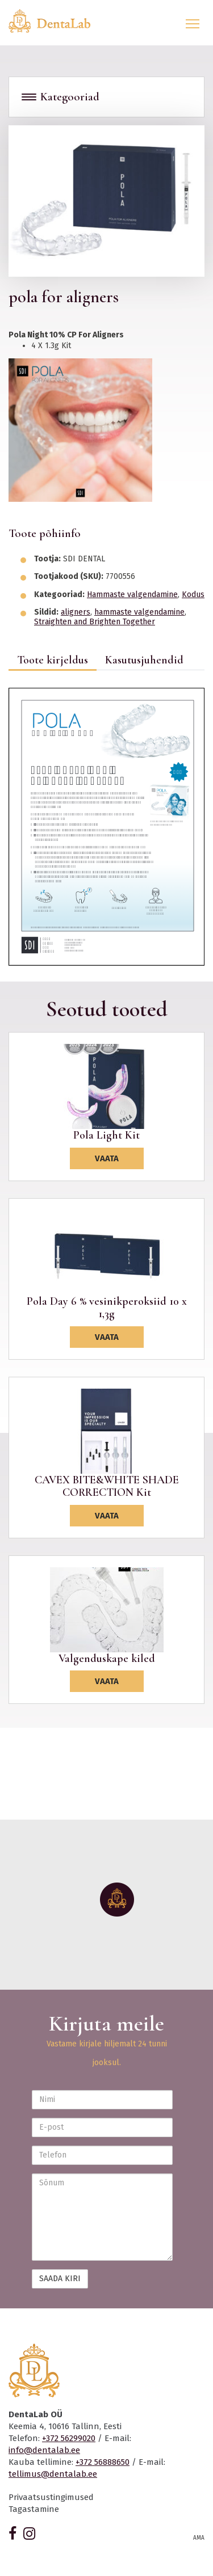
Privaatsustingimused (51, 2497)
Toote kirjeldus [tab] (52, 660)
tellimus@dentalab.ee (53, 2474)
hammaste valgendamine (139, 612)
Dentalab (56, 21)
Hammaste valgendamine (132, 594)
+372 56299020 (68, 2438)
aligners (75, 612)
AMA (198, 2538)
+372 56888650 (103, 2462)
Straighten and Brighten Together (94, 622)
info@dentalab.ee (44, 2450)
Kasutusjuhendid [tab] (144, 660)
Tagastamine (34, 2509)
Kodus (193, 594)
